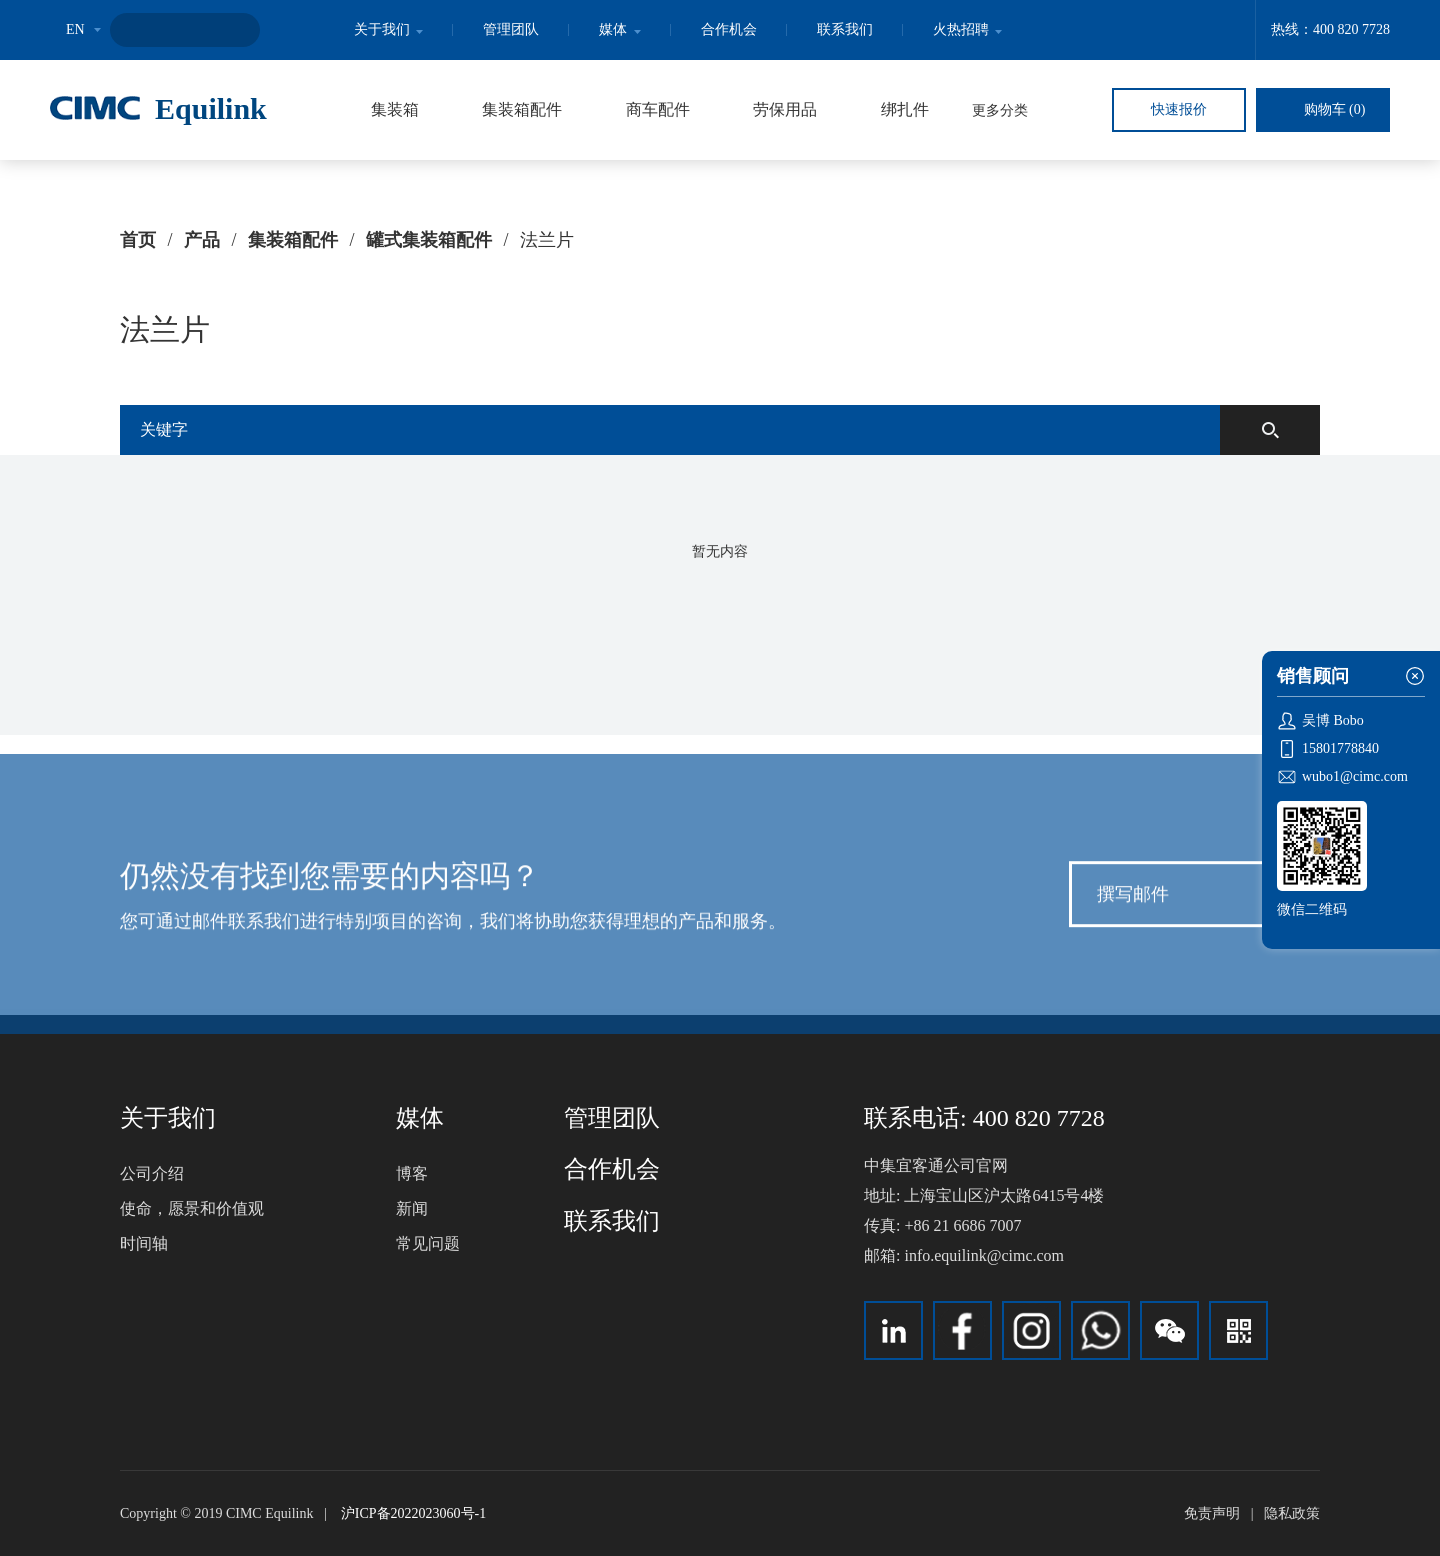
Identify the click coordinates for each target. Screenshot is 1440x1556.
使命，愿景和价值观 (192, 1208)
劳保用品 (785, 109)
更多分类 (1000, 110)
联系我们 (845, 29)
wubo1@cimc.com (1355, 776)
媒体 (620, 29)
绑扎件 (905, 109)
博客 (412, 1173)
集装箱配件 (522, 109)
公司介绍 (152, 1173)
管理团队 (511, 29)
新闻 (412, 1208)
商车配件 (658, 109)
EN (75, 29)
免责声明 (1212, 1513)
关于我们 (389, 29)
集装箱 (395, 109)
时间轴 (144, 1243)
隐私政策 (1292, 1513)
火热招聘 (968, 29)
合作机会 (729, 29)
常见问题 (428, 1243)
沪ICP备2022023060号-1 (413, 1513)
